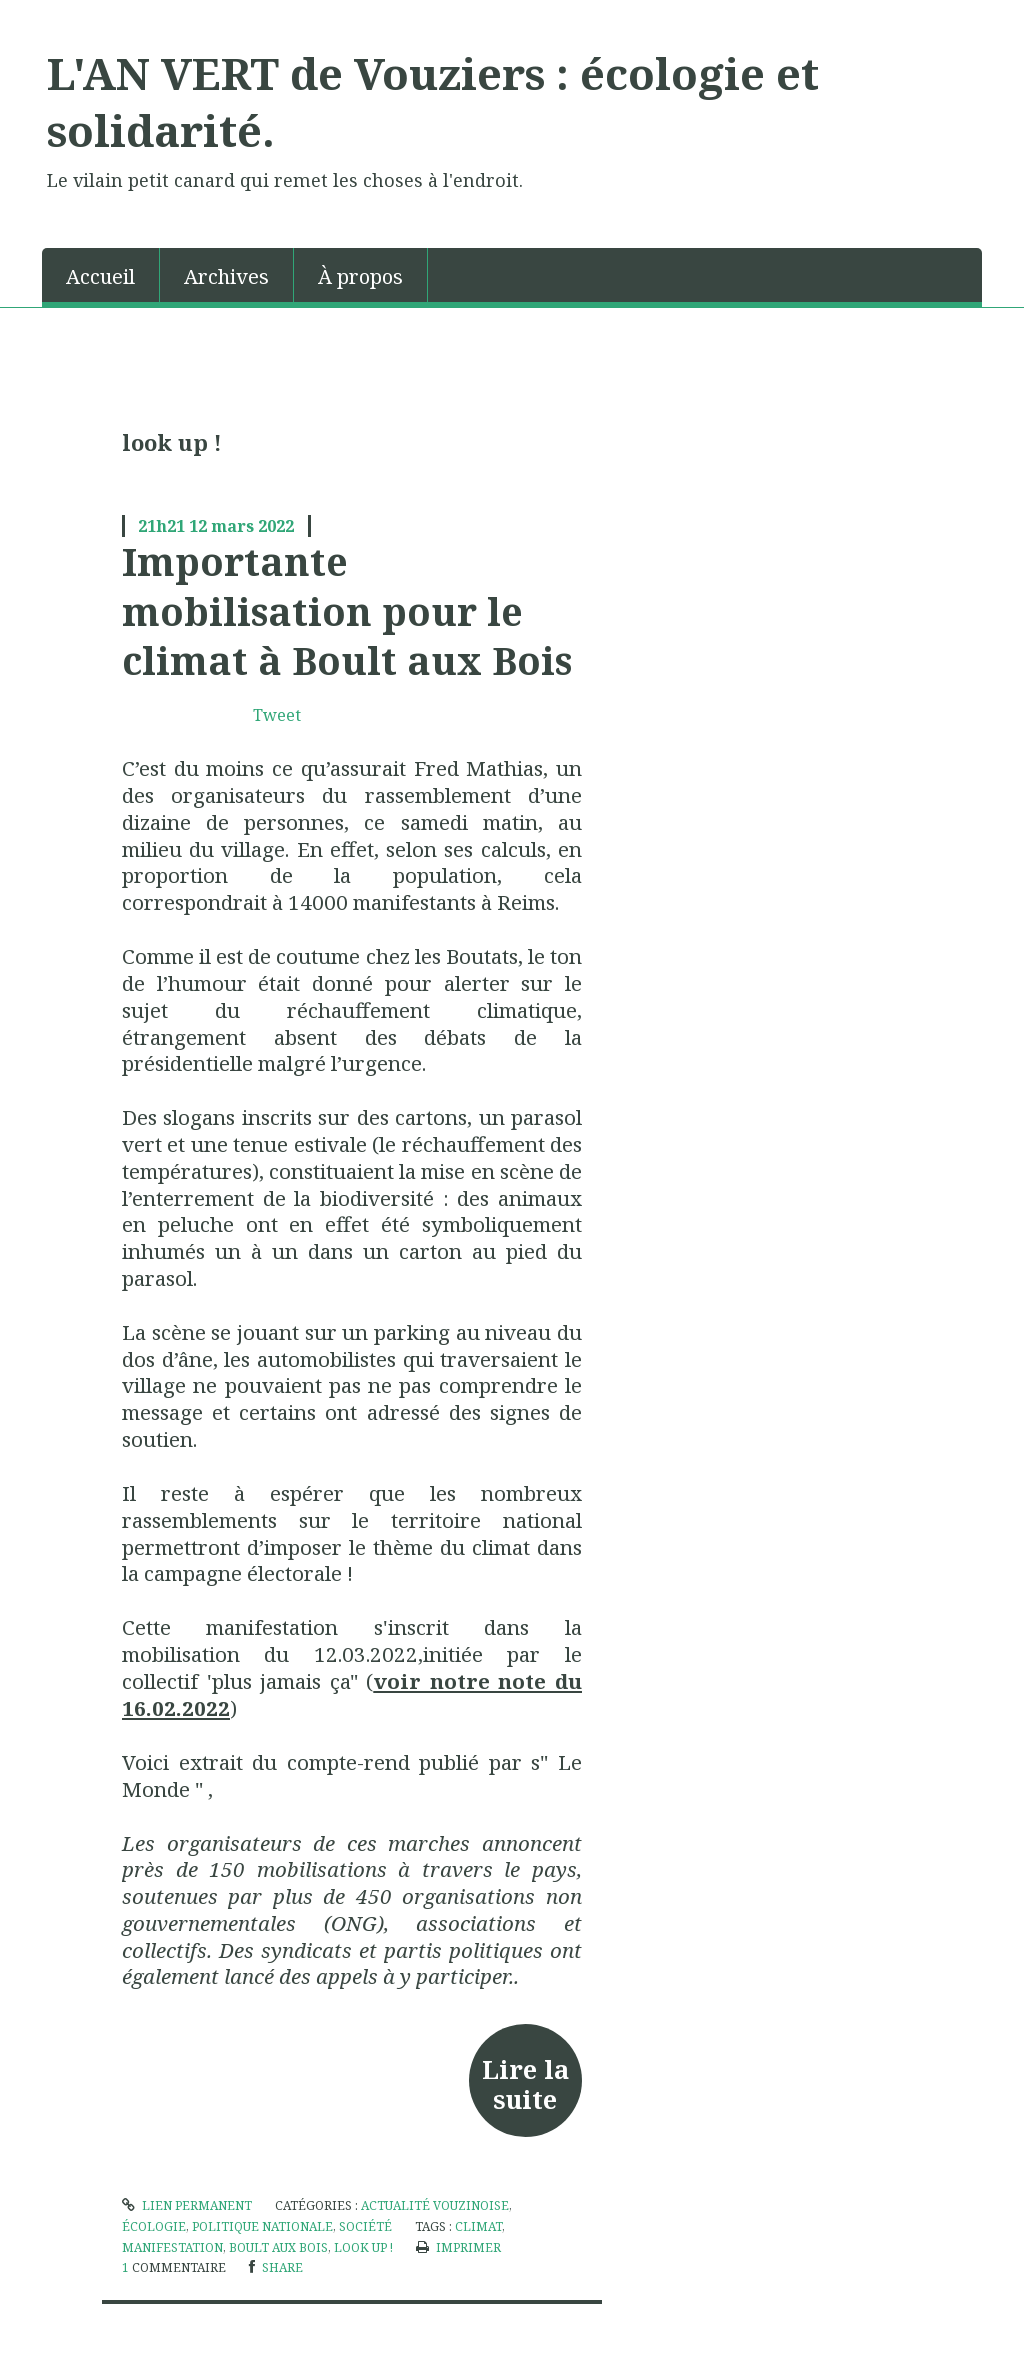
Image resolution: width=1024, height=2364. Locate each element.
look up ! (363, 2247)
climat (478, 2226)
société (365, 2226)
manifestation (172, 2247)
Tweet (277, 715)
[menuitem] (101, 275)
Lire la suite (525, 2084)
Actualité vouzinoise (435, 2205)
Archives (226, 276)
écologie (154, 2226)
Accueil (100, 276)
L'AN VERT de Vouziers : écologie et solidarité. (433, 101)
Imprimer (458, 2247)
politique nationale (262, 2226)
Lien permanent (187, 2205)
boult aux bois (278, 2247)
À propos (360, 276)
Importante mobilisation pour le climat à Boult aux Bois (347, 610)
